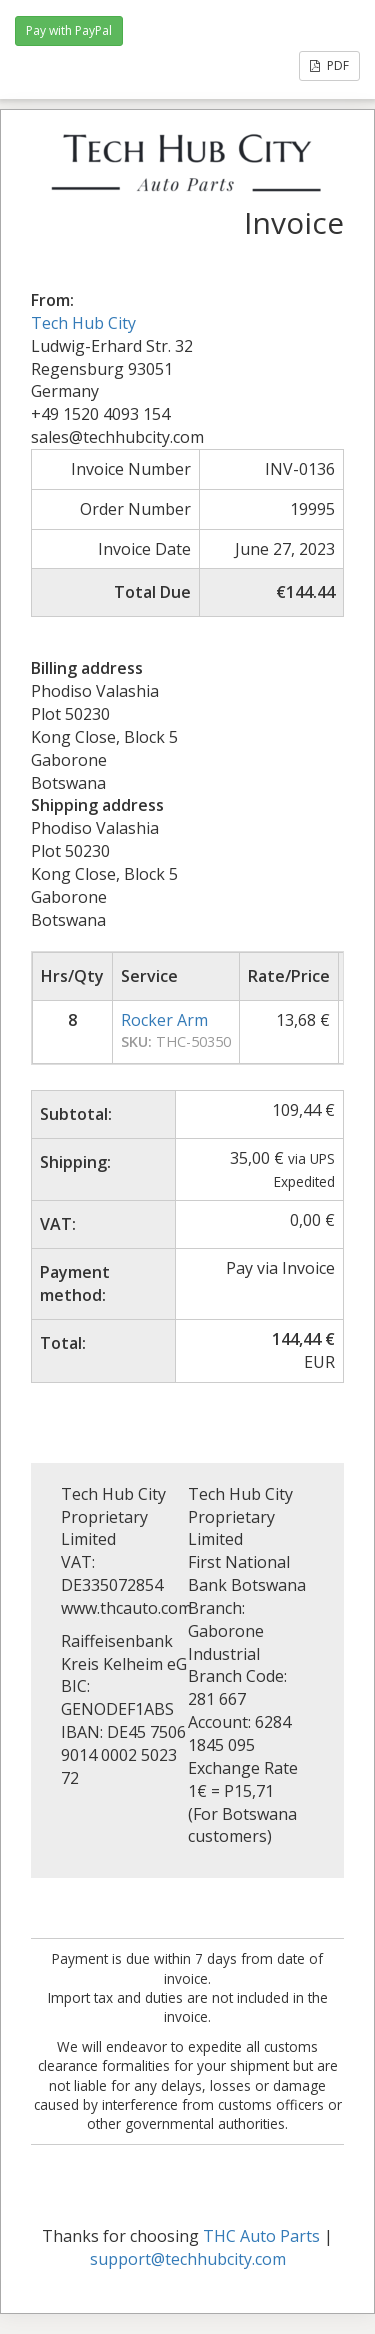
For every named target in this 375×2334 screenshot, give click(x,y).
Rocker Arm (164, 1020)
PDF (329, 65)
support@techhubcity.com (188, 2259)
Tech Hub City (83, 323)
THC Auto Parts (261, 2236)
